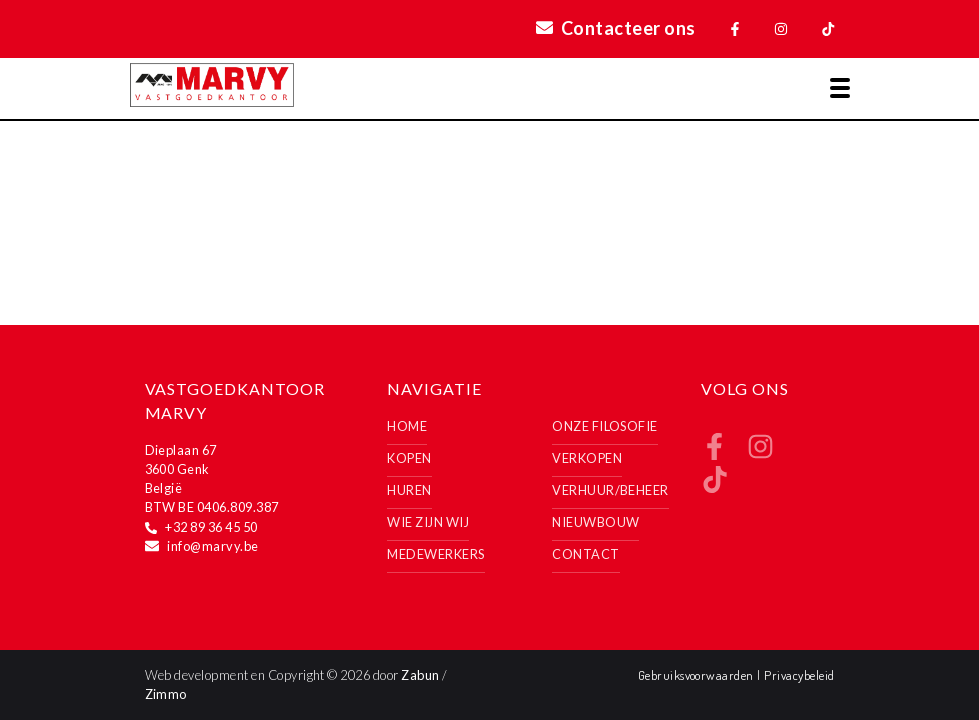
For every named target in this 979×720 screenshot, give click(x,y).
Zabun (420, 675)
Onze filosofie (605, 426)
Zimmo (166, 694)
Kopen (409, 458)
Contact (585, 554)
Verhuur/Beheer (610, 490)
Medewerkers (435, 554)
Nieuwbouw (595, 522)
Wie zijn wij (428, 522)
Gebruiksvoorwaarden (698, 675)
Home (407, 426)
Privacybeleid (799, 675)
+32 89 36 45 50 (211, 527)
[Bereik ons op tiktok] (714, 486)
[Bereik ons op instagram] (760, 453)
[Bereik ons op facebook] (714, 453)
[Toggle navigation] (840, 88)
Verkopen (587, 458)
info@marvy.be (212, 546)
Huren (409, 490)
